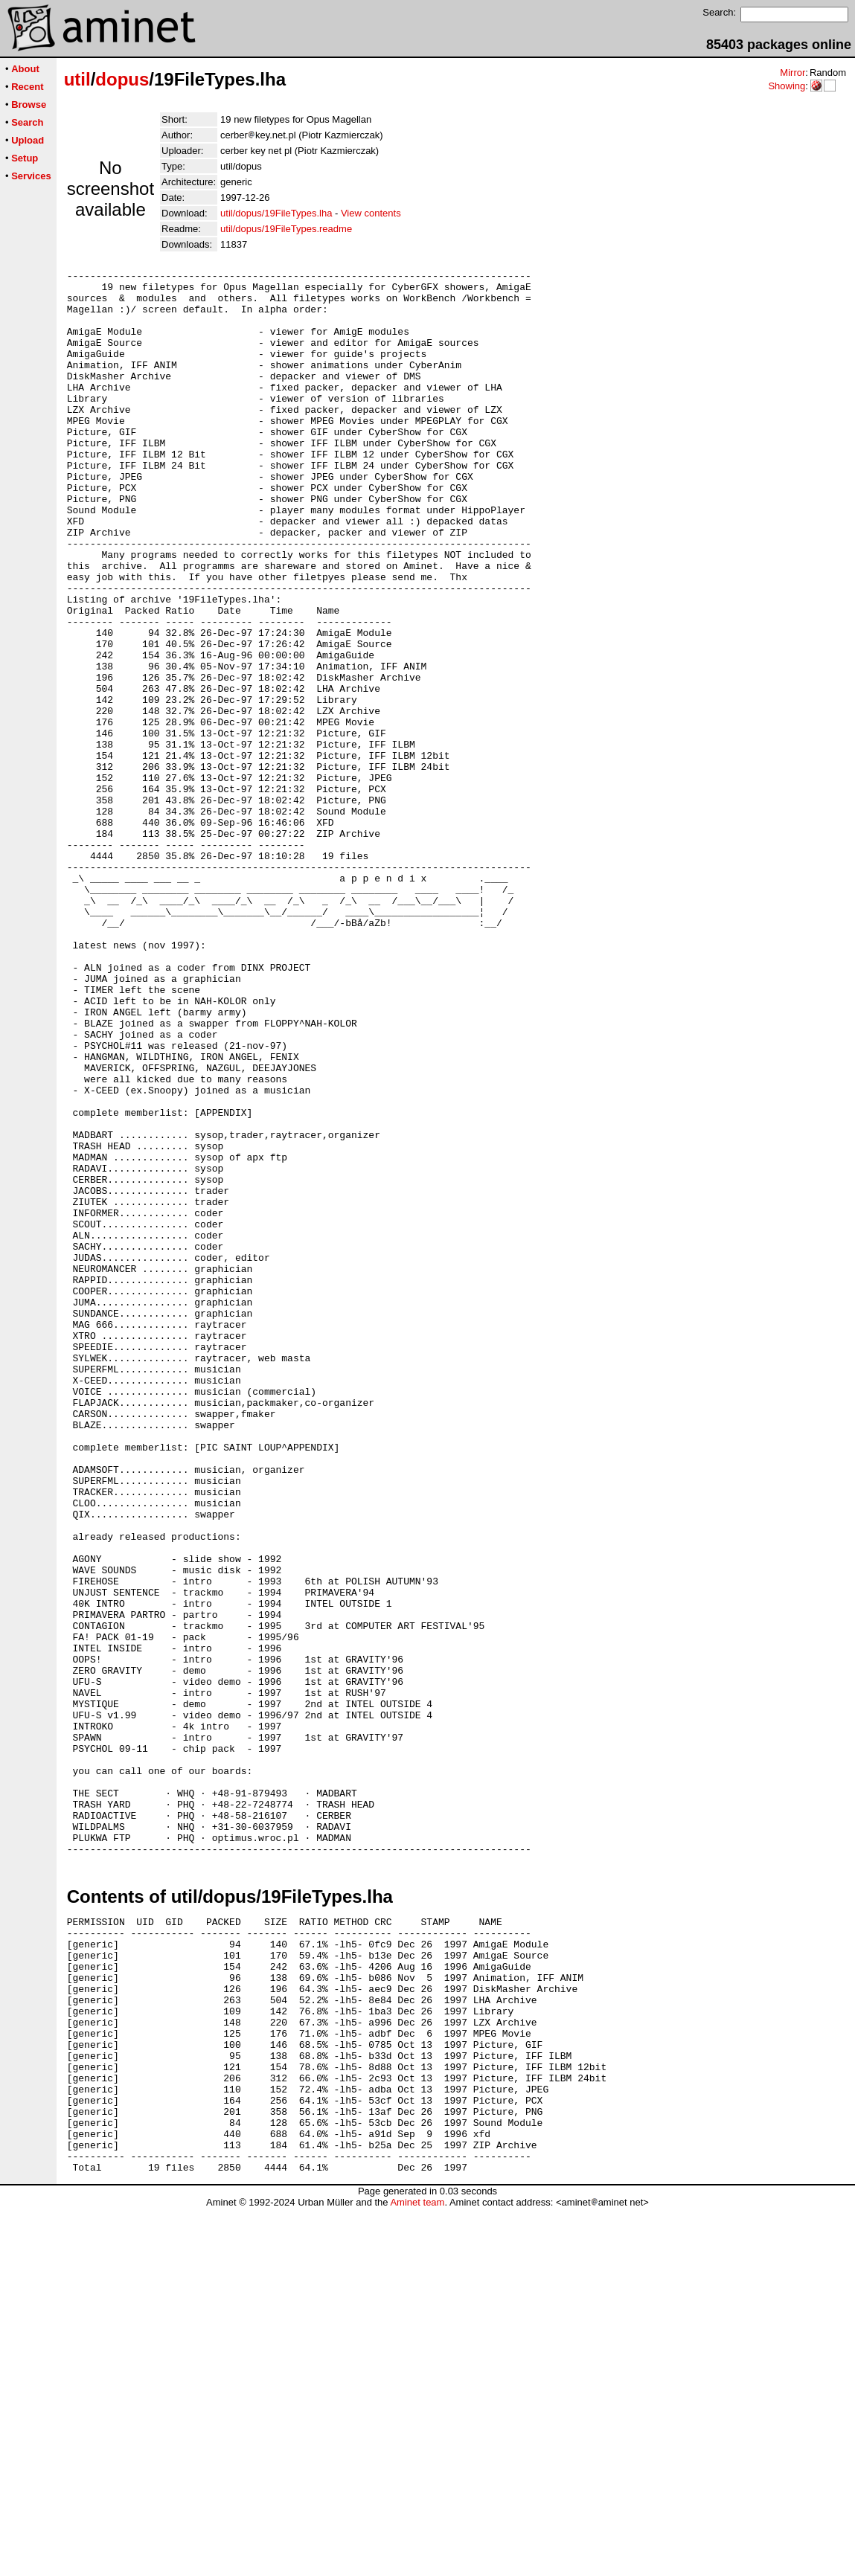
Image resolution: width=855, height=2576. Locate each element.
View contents (371, 213)
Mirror (792, 72)
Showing (786, 85)
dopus (122, 79)
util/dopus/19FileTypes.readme (286, 228)
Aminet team (417, 2570)
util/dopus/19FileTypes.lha (276, 213)
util (77, 79)
